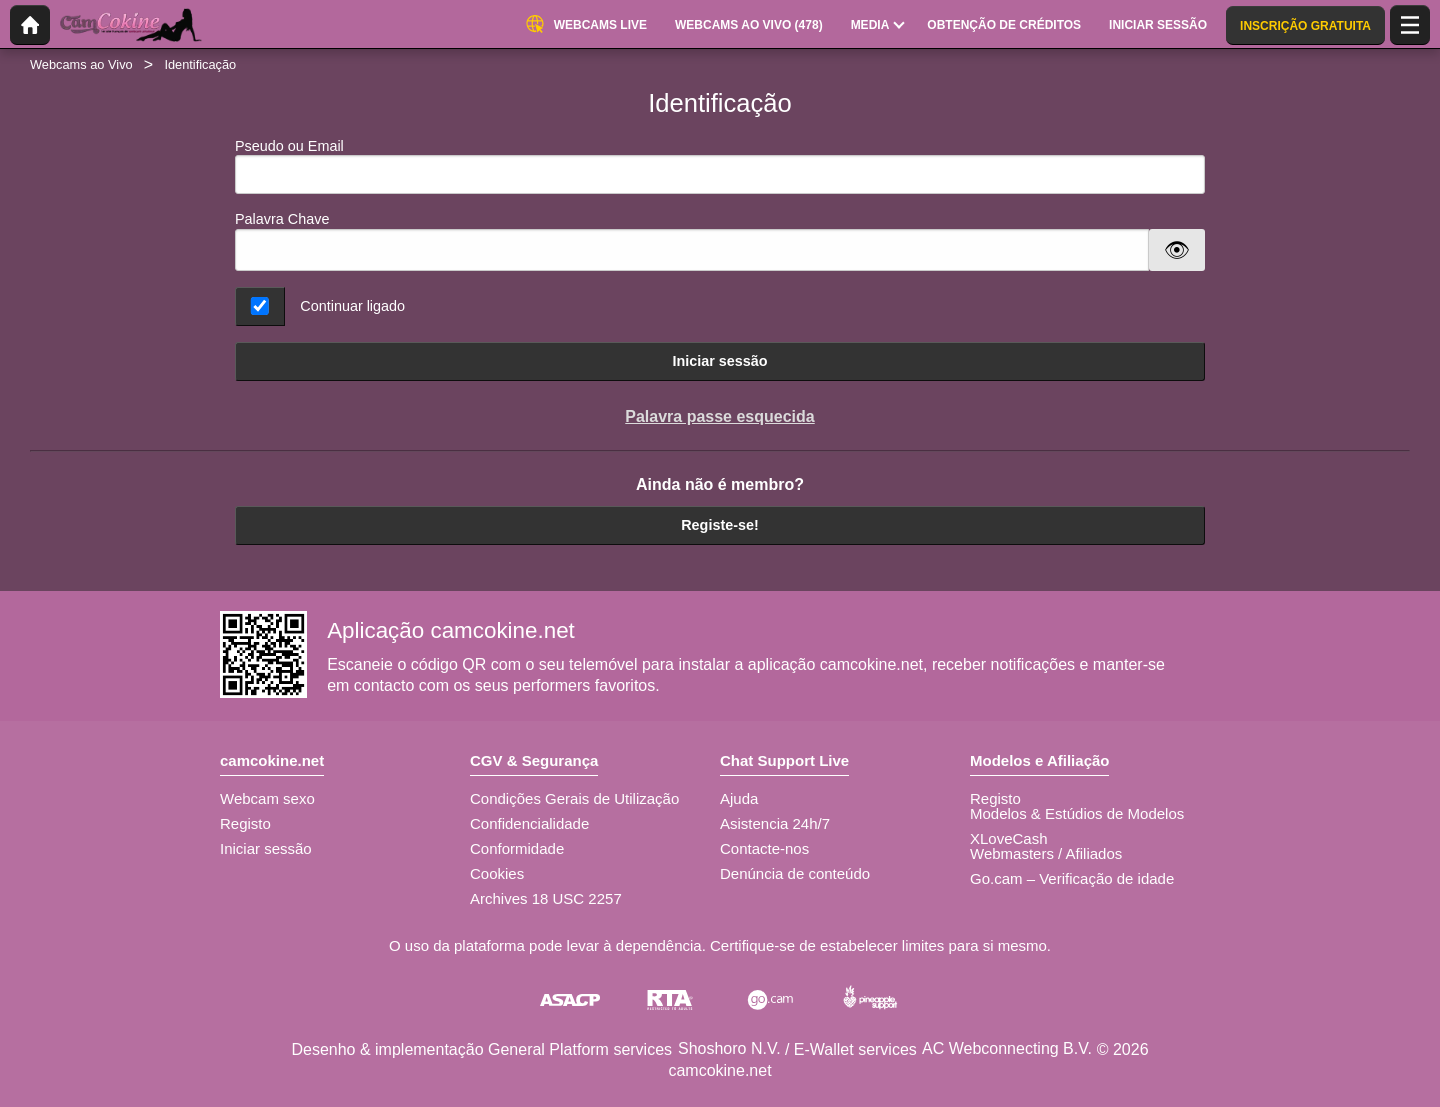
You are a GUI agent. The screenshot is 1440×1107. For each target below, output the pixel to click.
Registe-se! (720, 525)
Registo (245, 823)
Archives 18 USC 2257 (546, 898)
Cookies (497, 873)
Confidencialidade (529, 823)
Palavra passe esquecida (719, 416)
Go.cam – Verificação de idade (1072, 878)
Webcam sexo (267, 798)
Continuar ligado (352, 306)
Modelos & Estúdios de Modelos (1077, 813)
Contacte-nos (764, 848)
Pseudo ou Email (720, 166)
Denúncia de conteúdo (795, 873)
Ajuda (739, 798)
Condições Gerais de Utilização (574, 798)
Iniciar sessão (719, 361)
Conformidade (517, 848)
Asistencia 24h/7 (775, 823)
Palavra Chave (282, 219)
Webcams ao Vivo (81, 64)
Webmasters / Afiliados (1046, 853)
